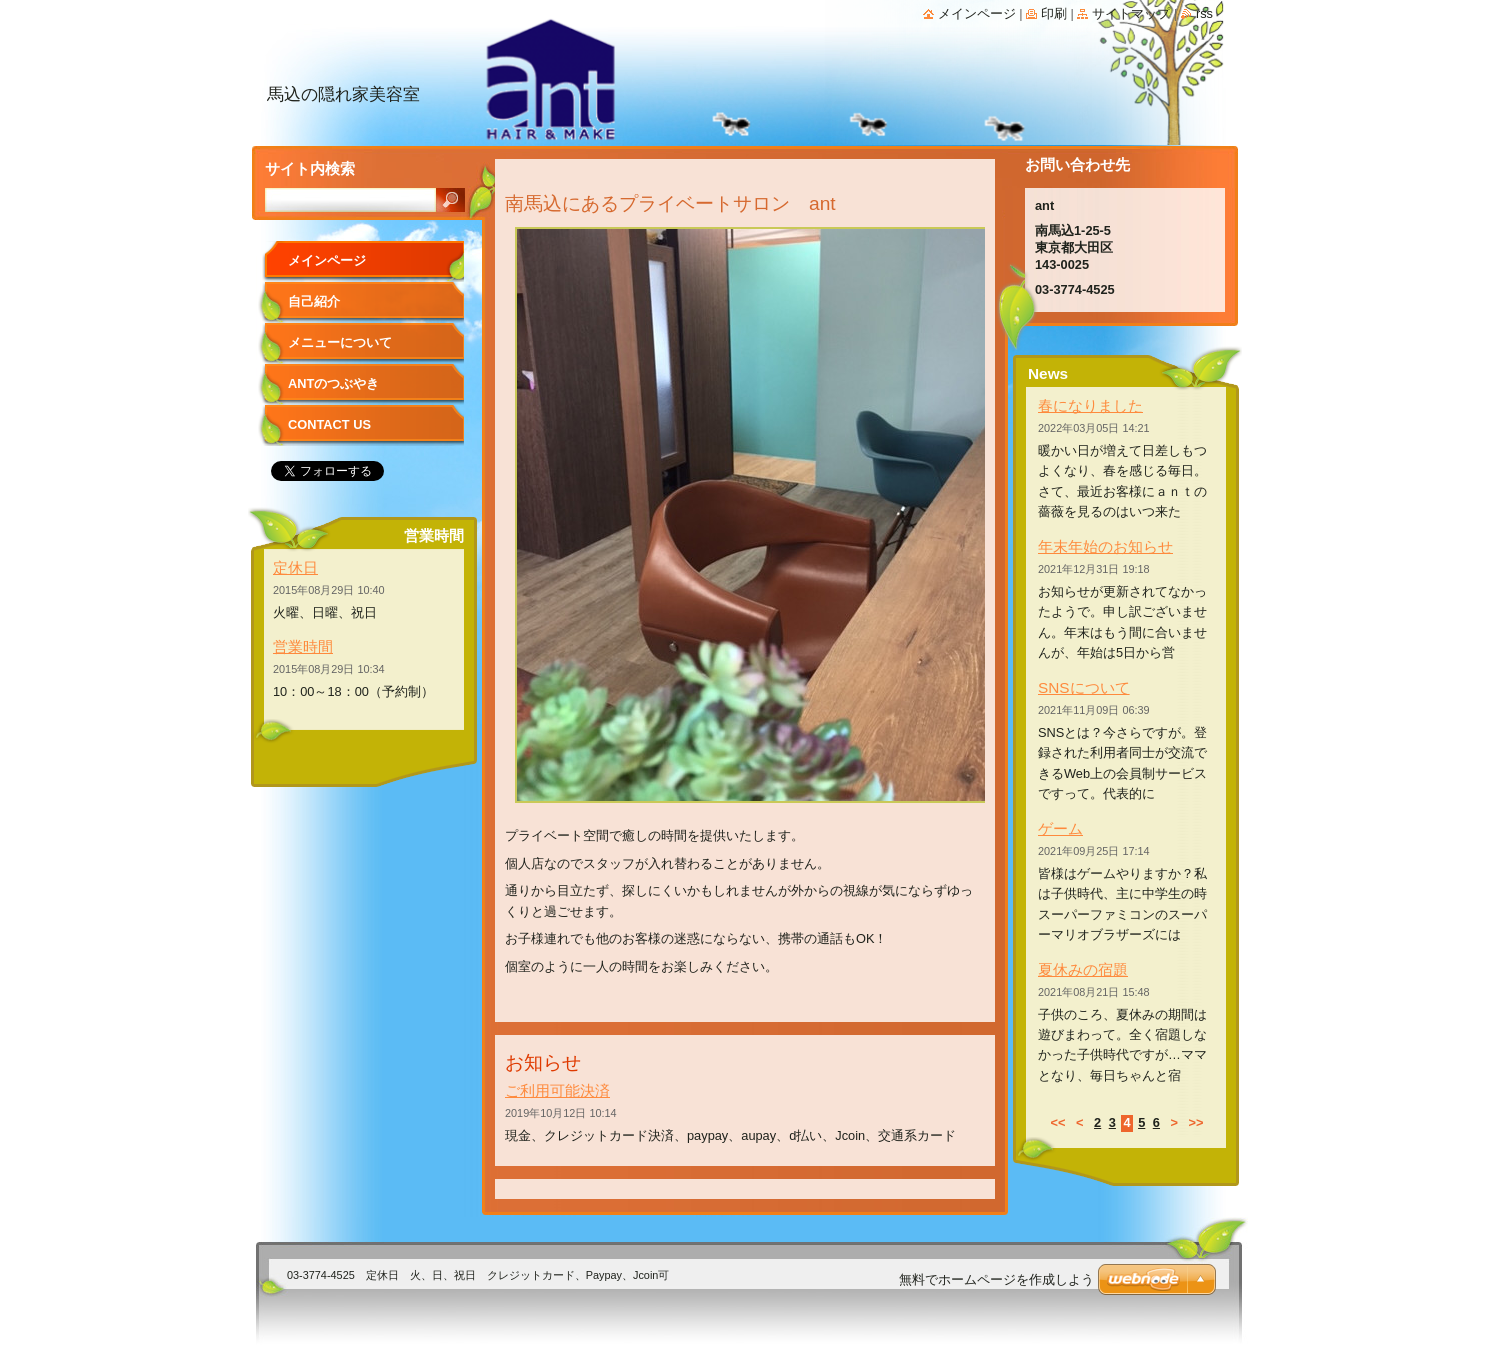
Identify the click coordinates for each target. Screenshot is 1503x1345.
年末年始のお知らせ (1105, 546)
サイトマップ (1131, 13)
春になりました (1090, 405)
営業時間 (303, 646)
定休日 (295, 567)
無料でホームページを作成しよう (996, 1279)
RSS (1204, 13)
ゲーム (1060, 828)
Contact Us (329, 424)
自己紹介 (314, 301)
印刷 (1054, 13)
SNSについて (1084, 687)
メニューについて (340, 342)
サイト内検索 (310, 168)
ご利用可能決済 (557, 1090)
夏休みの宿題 (1083, 969)
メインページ (327, 260)
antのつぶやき (333, 383)
